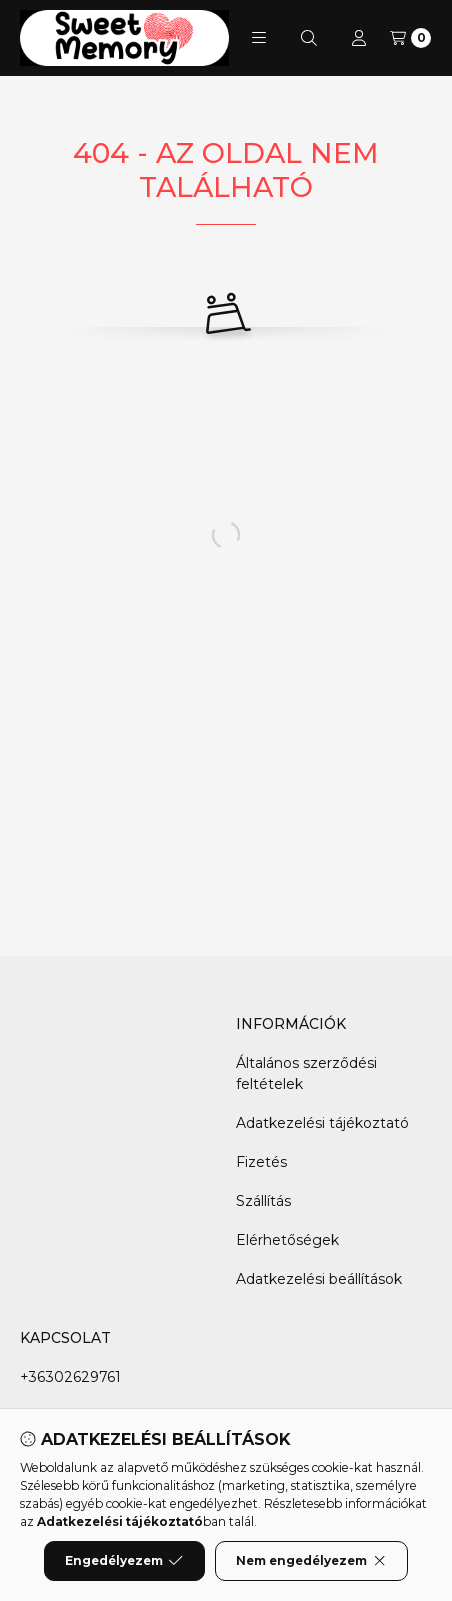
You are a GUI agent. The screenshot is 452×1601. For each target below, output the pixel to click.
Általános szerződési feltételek (306, 1073)
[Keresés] (309, 38)
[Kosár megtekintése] (410, 38)
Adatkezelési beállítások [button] (319, 1279)
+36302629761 (70, 1377)
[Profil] (359, 38)
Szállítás (263, 1201)
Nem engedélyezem (311, 1561)
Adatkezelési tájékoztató (322, 1123)
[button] (259, 38)
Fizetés (261, 1162)
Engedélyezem (124, 1561)
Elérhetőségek (287, 1240)
